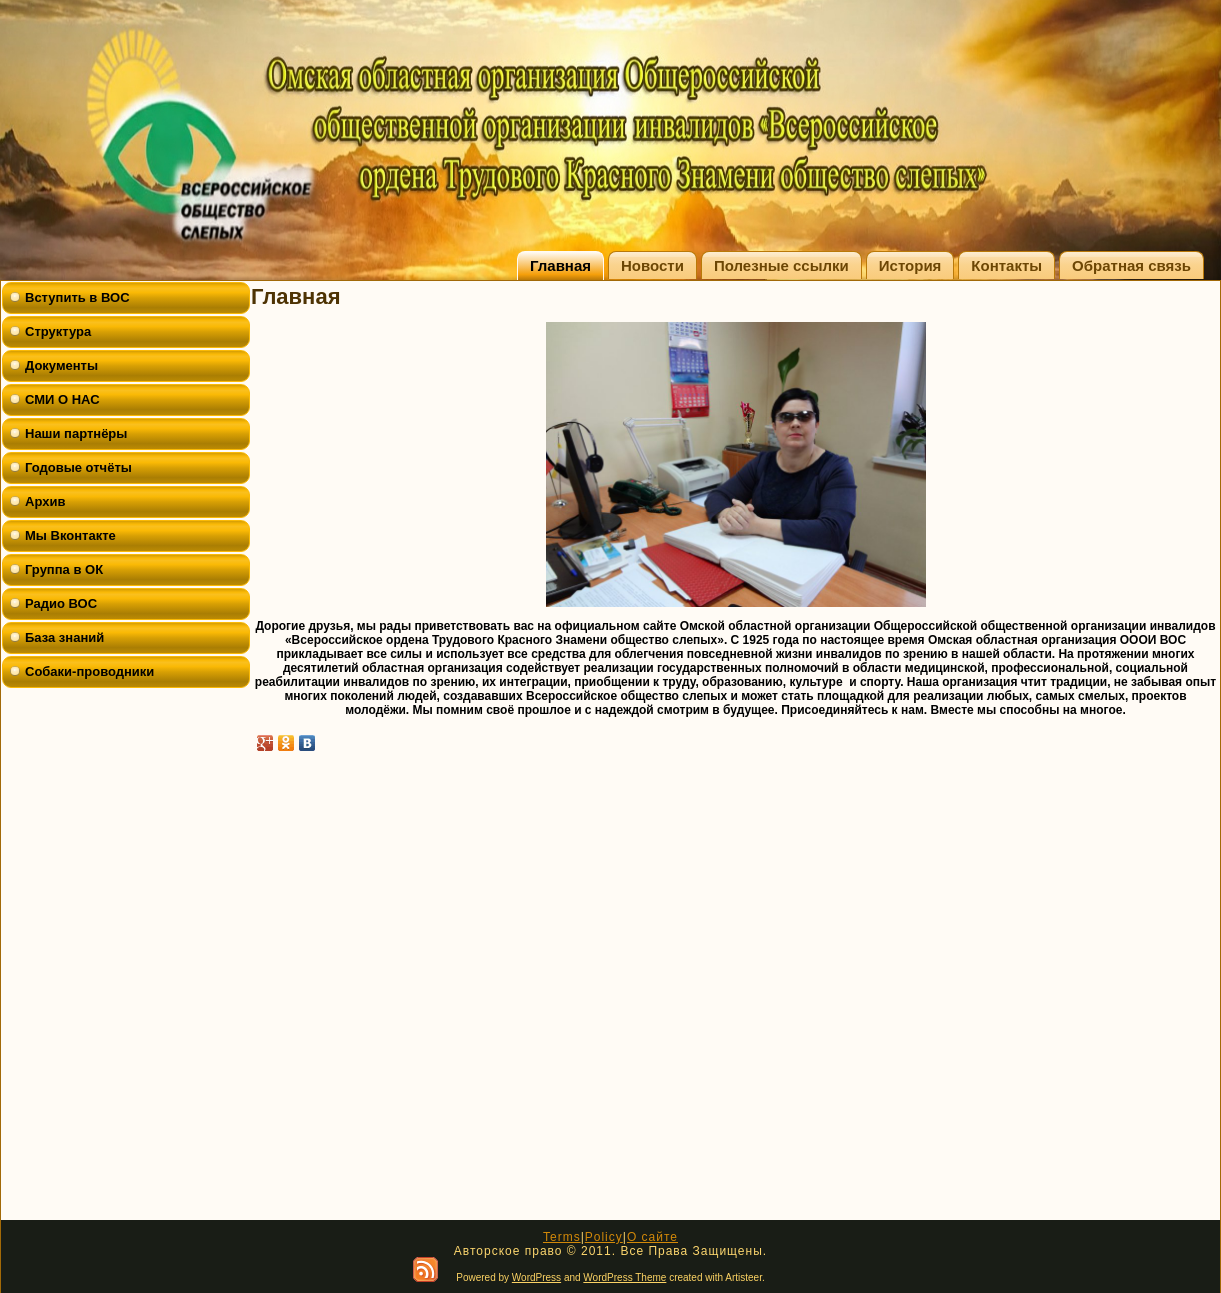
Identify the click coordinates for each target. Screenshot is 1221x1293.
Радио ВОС (61, 603)
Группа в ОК (64, 569)
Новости (652, 265)
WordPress (536, 1277)
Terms (562, 1237)
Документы (61, 365)
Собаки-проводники (89, 671)
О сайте (652, 1237)
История (910, 265)
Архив (45, 501)
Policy (604, 1237)
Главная (560, 265)
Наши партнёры (76, 433)
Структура (58, 331)
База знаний (64, 637)
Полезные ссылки (781, 265)
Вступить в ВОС (77, 297)
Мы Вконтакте (70, 535)
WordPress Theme (624, 1277)
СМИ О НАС (62, 399)
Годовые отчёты (78, 467)
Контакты (1006, 265)
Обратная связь (1131, 265)
